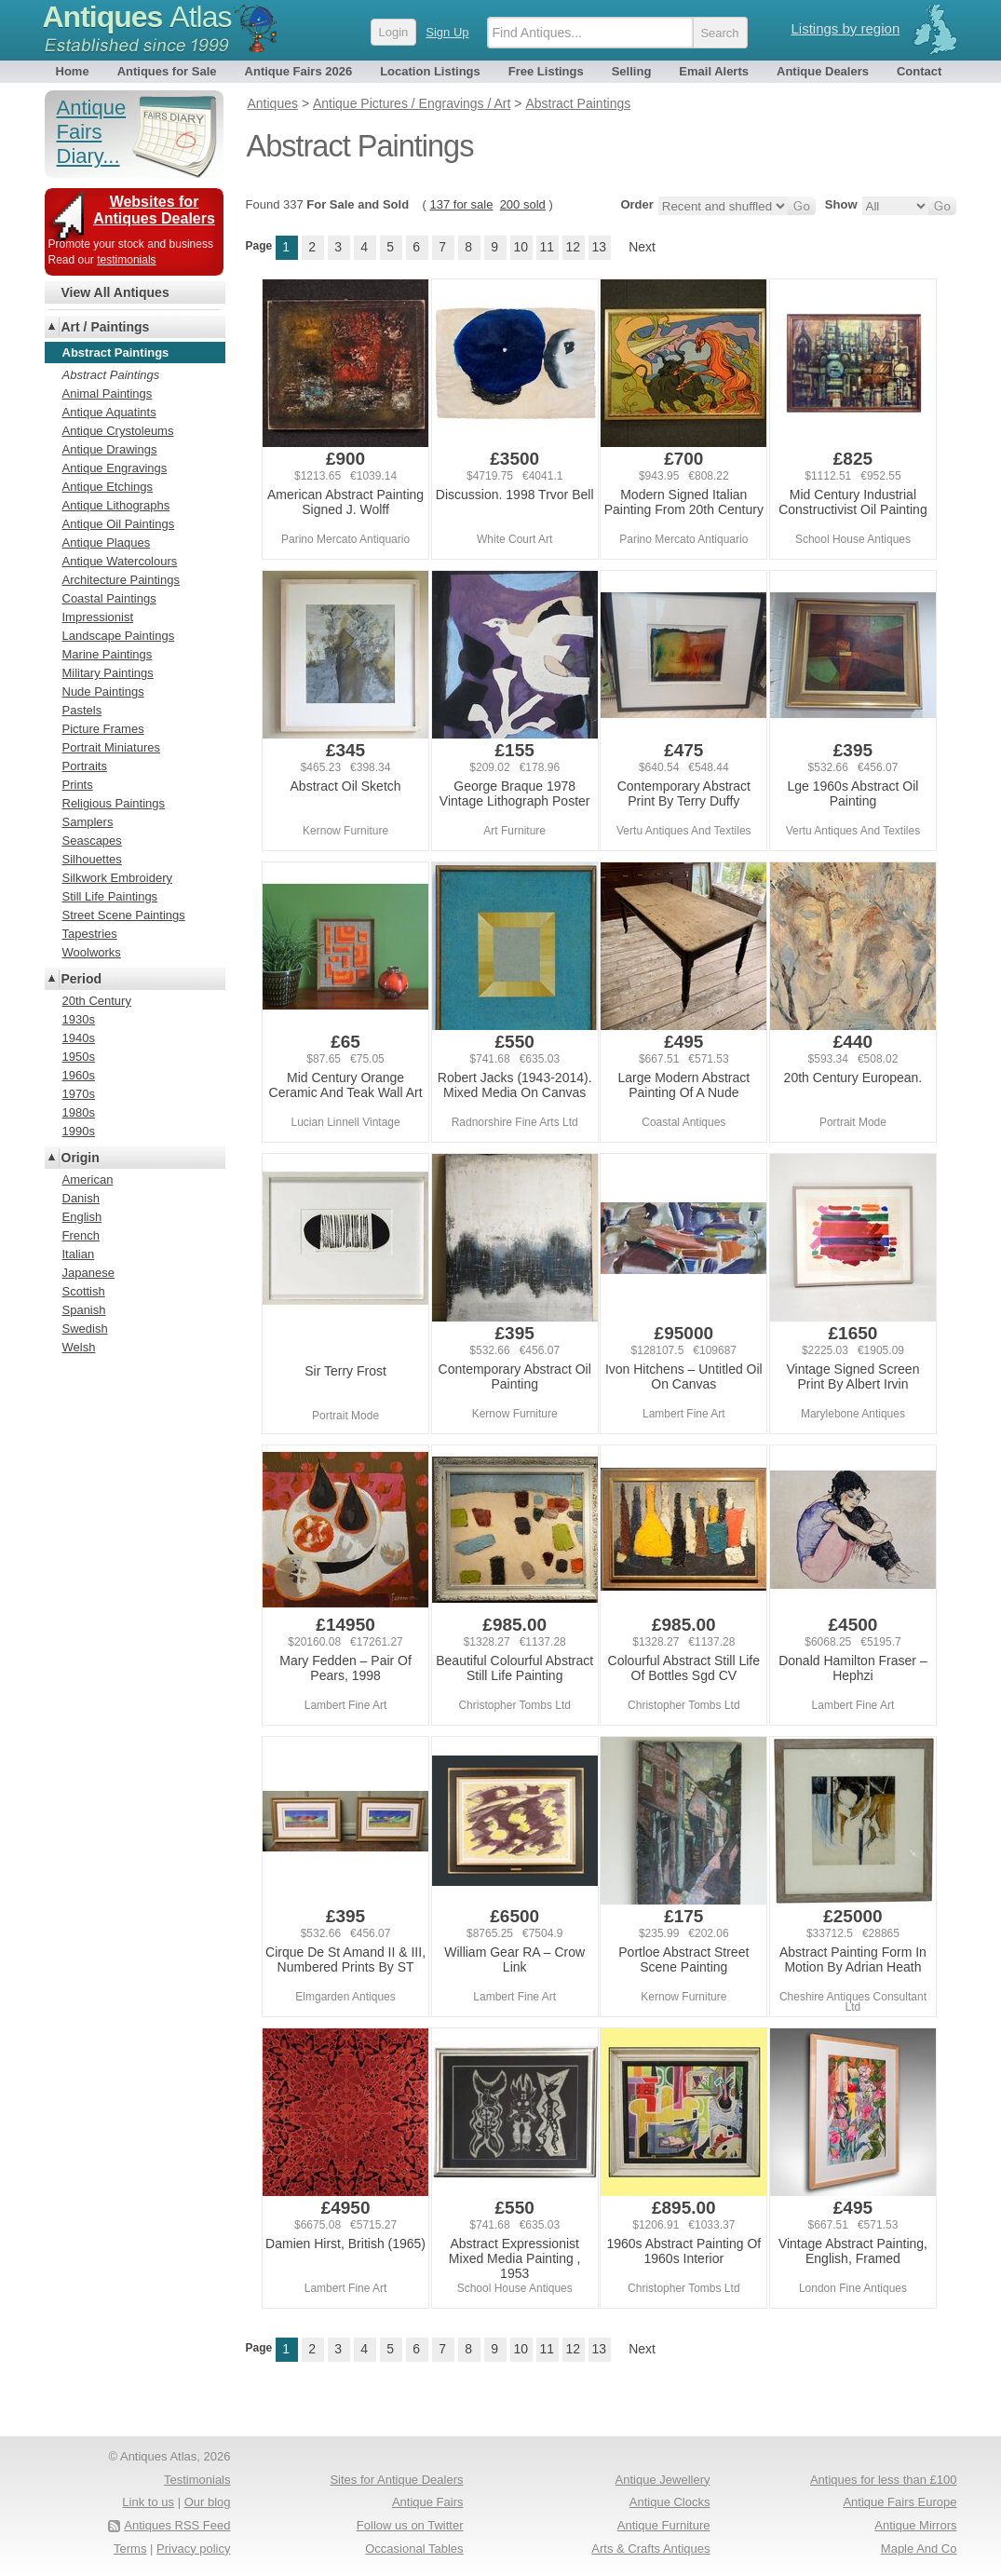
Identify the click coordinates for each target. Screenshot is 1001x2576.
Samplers (88, 822)
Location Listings (430, 71)
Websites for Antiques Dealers (154, 210)
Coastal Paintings (109, 598)
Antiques (137, 17)
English (82, 1217)
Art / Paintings (105, 326)
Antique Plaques (106, 542)
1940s (78, 1038)
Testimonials (197, 2480)
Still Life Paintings (110, 896)
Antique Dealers (823, 71)
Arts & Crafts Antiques (650, 2549)
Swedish (85, 1328)
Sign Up (447, 32)
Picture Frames (103, 729)
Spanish (84, 1310)
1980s (78, 1112)
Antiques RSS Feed (177, 2525)
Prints (77, 785)
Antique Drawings (109, 449)
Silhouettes (92, 859)
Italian (78, 1254)
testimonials (126, 259)
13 (598, 246)
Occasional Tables (414, 2549)
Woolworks (91, 952)
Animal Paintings (107, 393)
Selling (632, 71)
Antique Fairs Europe (899, 2502)
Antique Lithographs (116, 505)
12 (572, 246)
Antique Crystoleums (118, 431)
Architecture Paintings (121, 580)
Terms (130, 2549)
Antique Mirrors (915, 2525)
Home (72, 71)
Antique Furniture (663, 2525)
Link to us (148, 2502)
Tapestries (89, 934)
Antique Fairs (428, 2502)
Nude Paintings (103, 691)
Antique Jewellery (662, 2480)
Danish (81, 1198)
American (88, 1179)
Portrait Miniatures (111, 747)
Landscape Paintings (118, 636)
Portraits (84, 766)
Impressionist (98, 617)
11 (546, 246)
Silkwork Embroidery (117, 878)
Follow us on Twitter (410, 2525)
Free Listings (546, 71)
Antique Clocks (669, 2502)
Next (642, 246)
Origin (80, 1157)
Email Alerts (714, 71)
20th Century (96, 1001)
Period (81, 978)
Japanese (88, 1273)
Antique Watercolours (120, 561)
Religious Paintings (114, 803)
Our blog (207, 2502)
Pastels (82, 710)
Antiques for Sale (167, 71)
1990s (78, 1131)
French (81, 1235)
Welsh (79, 1347)
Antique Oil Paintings (118, 524)
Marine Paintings (107, 654)
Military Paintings (108, 673)
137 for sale (461, 204)
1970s (78, 1094)
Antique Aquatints (109, 412)
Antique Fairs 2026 (299, 71)
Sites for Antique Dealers (396, 2480)
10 (520, 246)
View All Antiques (115, 292)
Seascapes (92, 840)
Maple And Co (919, 2549)
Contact (919, 71)
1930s (78, 1019)
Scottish (83, 1291)
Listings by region (845, 28)
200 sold (523, 204)
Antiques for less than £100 (883, 2480)
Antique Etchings (108, 487)
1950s (78, 1057)
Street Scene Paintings (123, 915)
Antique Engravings (115, 468)
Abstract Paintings (111, 375)
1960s (78, 1075)
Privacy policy (193, 2549)
